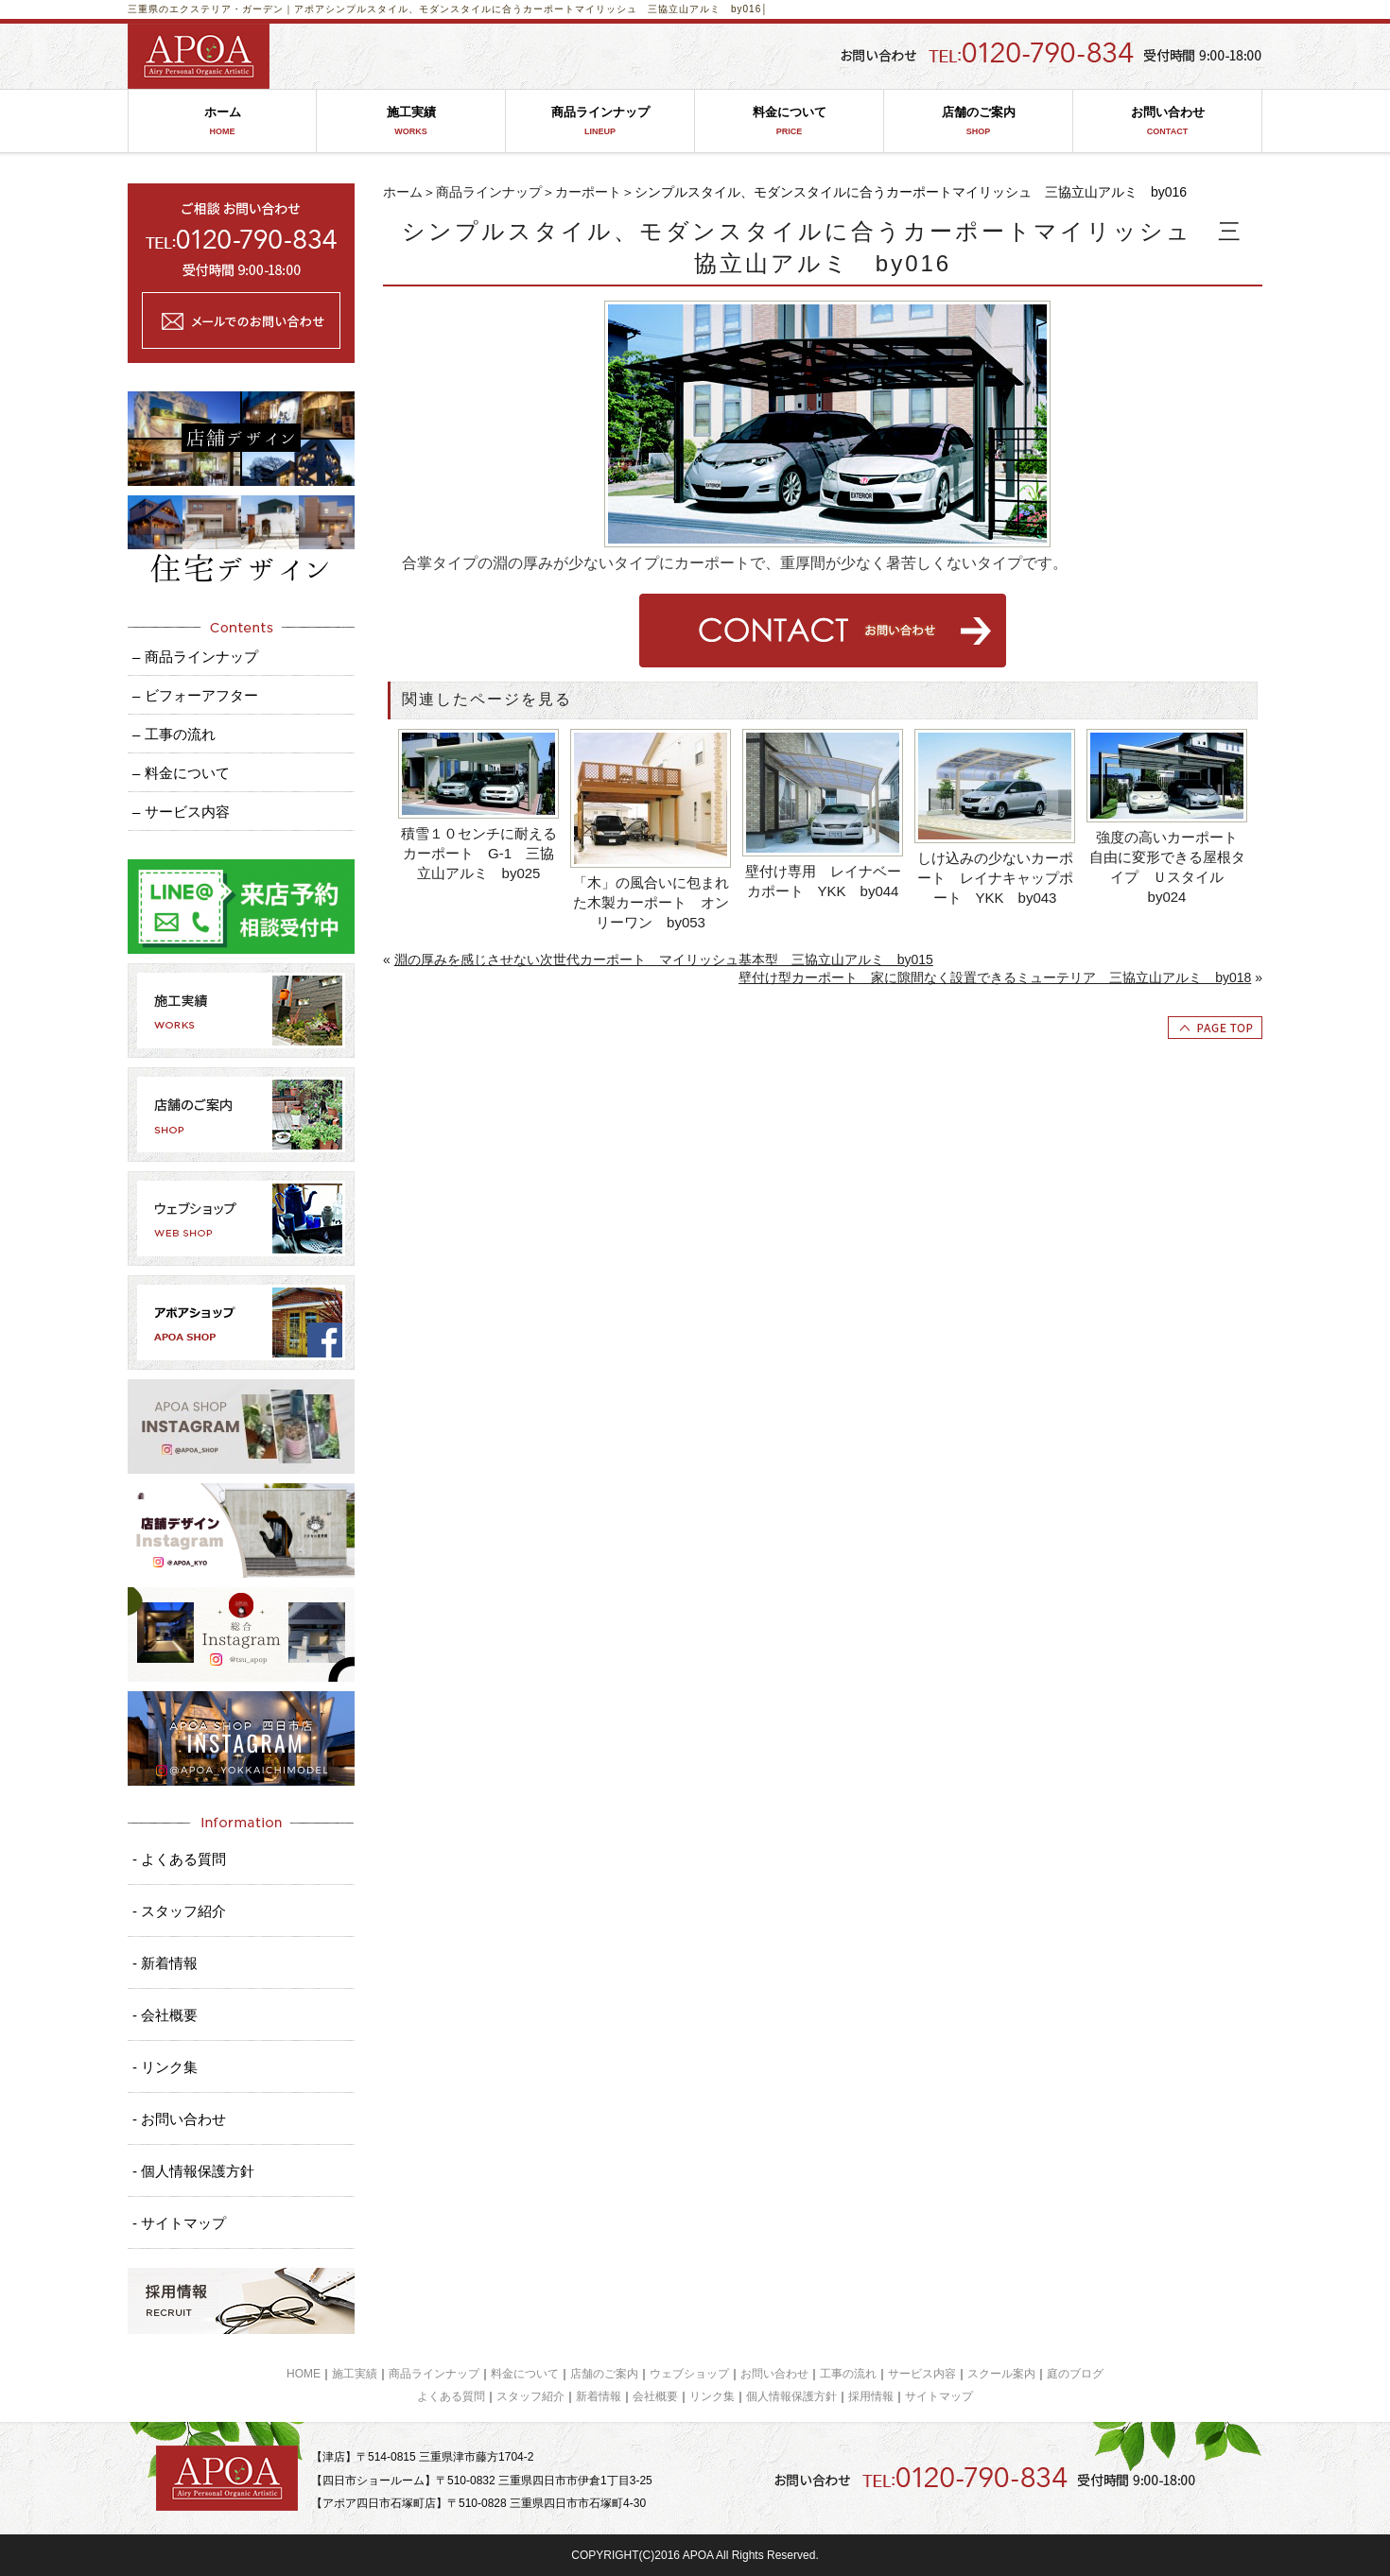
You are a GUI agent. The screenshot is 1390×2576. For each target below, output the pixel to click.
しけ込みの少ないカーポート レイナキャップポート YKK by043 (995, 878)
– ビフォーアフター (195, 695)
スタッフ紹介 (530, 2396)
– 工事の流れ (174, 734)
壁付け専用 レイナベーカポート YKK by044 (823, 881)
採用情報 (871, 2396)
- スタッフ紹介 (179, 1911)
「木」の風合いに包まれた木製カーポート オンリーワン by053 (651, 902)
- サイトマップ (179, 2223)
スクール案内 (1001, 2373)
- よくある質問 (179, 1859)
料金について (789, 121)
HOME (304, 2373)
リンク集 (712, 2396)
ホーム (222, 121)
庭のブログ (1075, 2373)
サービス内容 (922, 2373)
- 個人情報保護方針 (193, 2171)
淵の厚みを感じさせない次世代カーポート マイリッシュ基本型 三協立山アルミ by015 (663, 959)
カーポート (588, 191)
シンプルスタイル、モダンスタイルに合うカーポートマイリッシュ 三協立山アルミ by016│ (547, 9)
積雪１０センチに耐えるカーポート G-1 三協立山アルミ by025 (479, 853)
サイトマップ (939, 2396)
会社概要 (655, 2396)
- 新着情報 (165, 1963)
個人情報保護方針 (791, 2396)
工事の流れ (848, 2373)
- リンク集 (165, 2067)
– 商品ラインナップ (195, 656)
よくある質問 (451, 2396)
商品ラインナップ (600, 121)
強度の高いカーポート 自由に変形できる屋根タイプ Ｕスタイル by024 (1169, 867)
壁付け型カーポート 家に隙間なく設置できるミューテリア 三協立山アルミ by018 (994, 977)
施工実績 (411, 121)
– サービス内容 (181, 812)
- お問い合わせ (179, 2119)
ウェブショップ (689, 2373)
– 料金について (181, 773)
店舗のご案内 (978, 121)
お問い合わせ (1167, 121)
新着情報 (598, 2396)
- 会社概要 (165, 2015)
